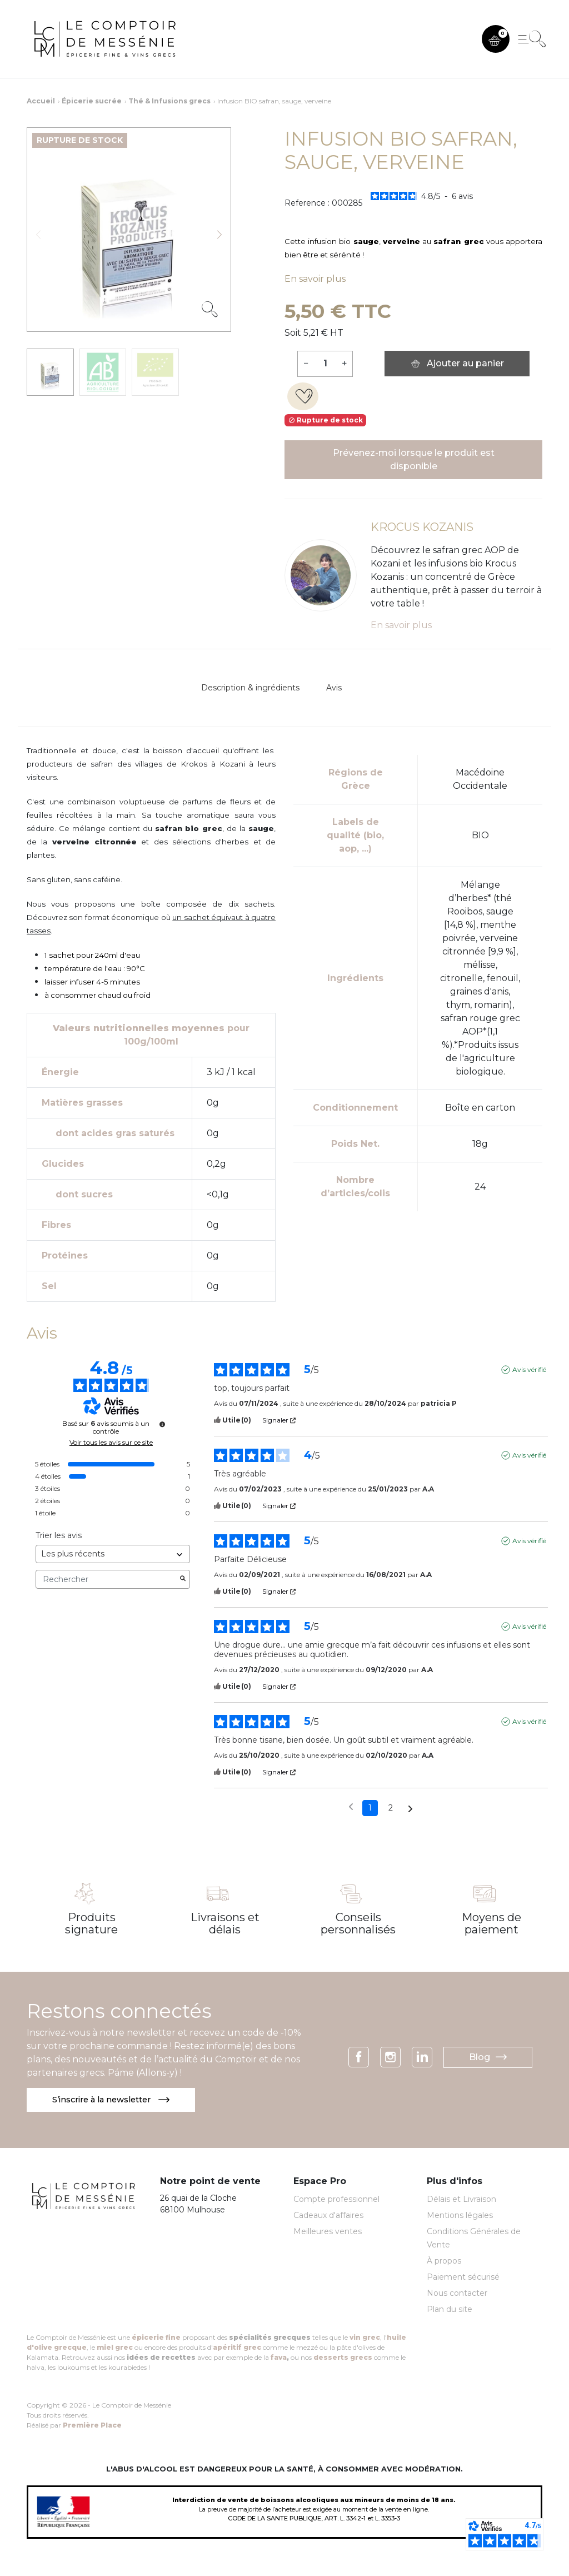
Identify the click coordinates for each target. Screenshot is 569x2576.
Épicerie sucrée (92, 101)
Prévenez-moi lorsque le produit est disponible (414, 459)
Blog (488, 2057)
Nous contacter (457, 2294)
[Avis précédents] (351, 1807)
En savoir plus (315, 278)
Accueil (41, 101)
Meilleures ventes (327, 2232)
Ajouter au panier (456, 363)
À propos (444, 2262)
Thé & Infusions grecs (169, 101)
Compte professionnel (336, 2200)
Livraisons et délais (225, 1923)
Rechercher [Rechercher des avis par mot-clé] (107, 1579)
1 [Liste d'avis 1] (370, 1808)
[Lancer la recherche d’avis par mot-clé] (182, 1579)
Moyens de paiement (491, 1923)
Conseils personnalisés (358, 1923)
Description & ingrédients (250, 688)
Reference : (307, 203)
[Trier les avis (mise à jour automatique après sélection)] (113, 1554)
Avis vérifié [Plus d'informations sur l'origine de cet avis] (529, 1369)
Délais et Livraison (461, 2200)
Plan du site (449, 2310)
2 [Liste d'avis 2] (390, 1808)
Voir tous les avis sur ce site (111, 1442)
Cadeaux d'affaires (328, 2216)
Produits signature (91, 1923)
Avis (334, 688)
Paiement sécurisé (463, 2278)
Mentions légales (460, 2216)
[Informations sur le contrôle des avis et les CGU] (162, 1424)
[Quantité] (325, 363)
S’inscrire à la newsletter (115, 2100)
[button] (496, 39)
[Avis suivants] (410, 1808)
